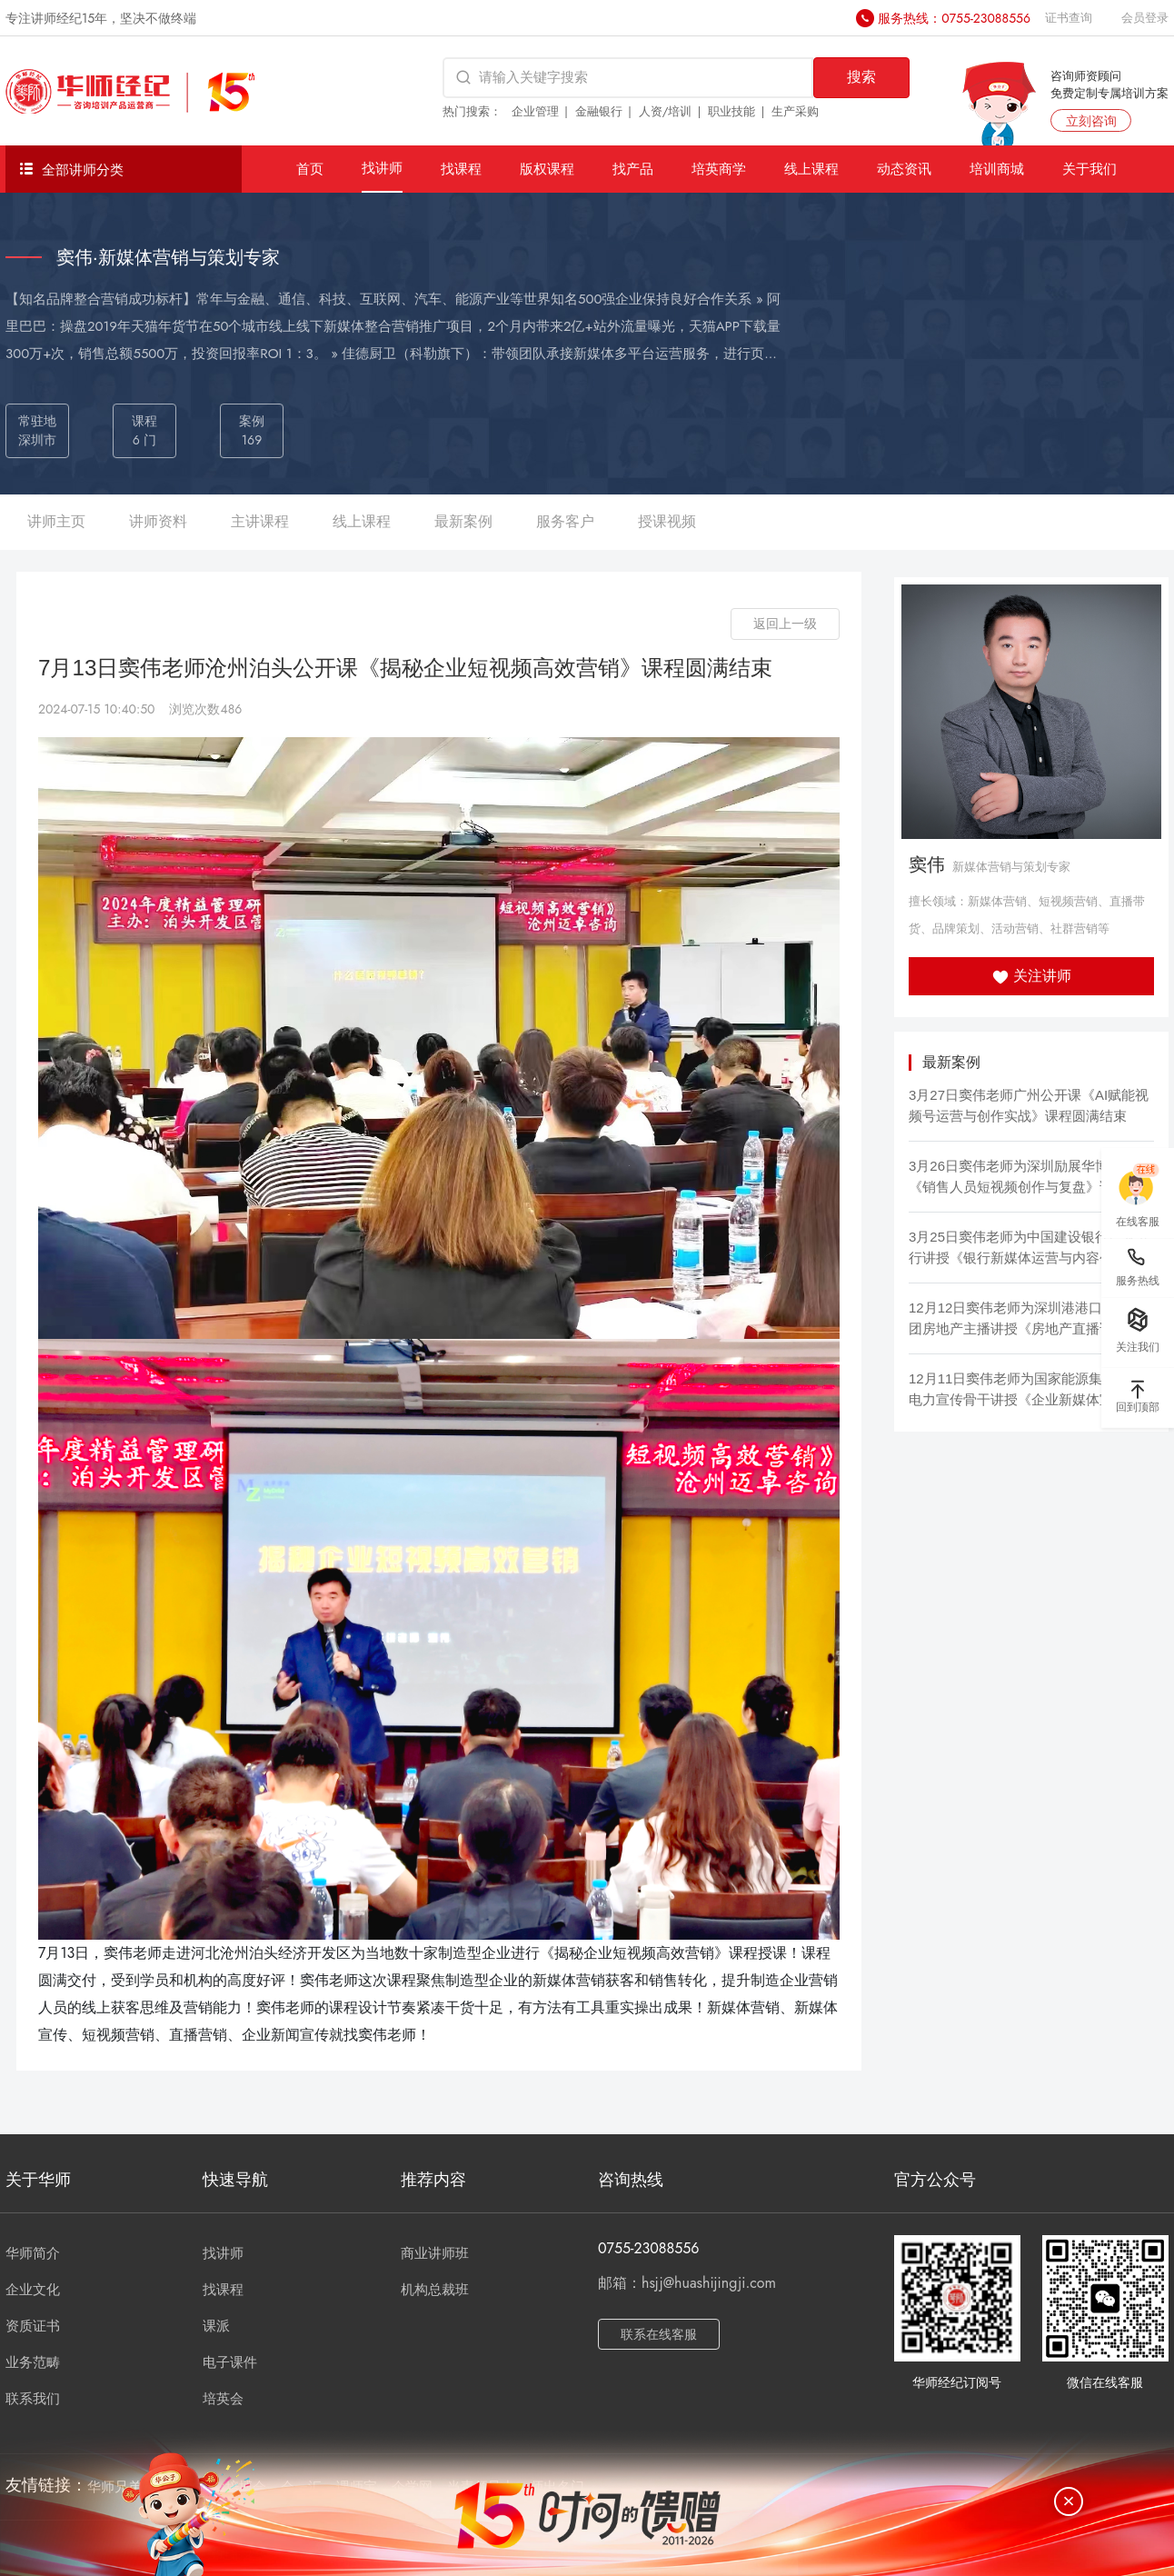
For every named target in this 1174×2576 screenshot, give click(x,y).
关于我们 (1089, 168)
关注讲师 (1031, 975)
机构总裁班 (435, 2290)
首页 (309, 168)
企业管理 (535, 111)
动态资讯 (904, 168)
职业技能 (731, 111)
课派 (216, 2326)
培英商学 (718, 168)
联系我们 (32, 2399)
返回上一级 (785, 623)
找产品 (632, 168)
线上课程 (811, 168)
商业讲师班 (435, 2253)
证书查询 (1068, 17)
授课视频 (667, 521)
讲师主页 (56, 521)
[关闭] (1068, 2501)
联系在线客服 (659, 2334)
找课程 (461, 168)
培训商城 (997, 168)
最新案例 (463, 521)
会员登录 (1145, 17)
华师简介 (32, 2253)
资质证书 (32, 2326)
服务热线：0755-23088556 (954, 18)
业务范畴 (32, 2362)
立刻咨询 (1091, 121)
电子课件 (230, 2362)
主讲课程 (260, 521)
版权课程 (547, 168)
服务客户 (565, 521)
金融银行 (598, 111)
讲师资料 (158, 521)
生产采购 (795, 111)
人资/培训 (665, 111)
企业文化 (32, 2290)
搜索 (861, 76)
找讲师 (382, 167)
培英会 (223, 2399)
